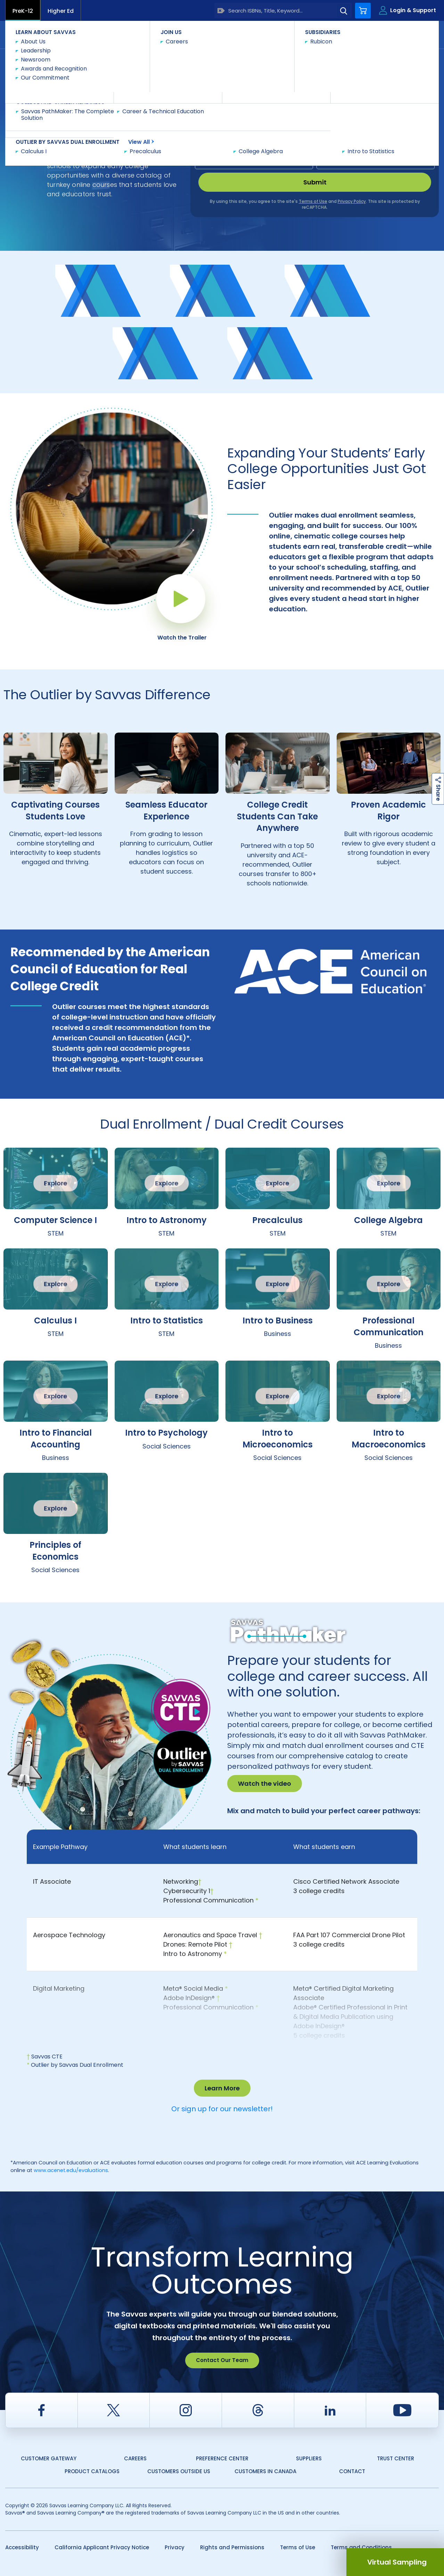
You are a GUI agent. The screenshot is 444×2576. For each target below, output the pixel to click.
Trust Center (395, 2458)
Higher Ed (61, 11)
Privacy (174, 2547)
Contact (409, 34)
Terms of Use (297, 2547)
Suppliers (309, 2458)
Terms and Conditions (361, 2547)
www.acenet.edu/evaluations (71, 2170)
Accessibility (22, 2547)
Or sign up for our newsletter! (222, 2109)
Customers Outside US (178, 2471)
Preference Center (222, 2458)
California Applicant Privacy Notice (102, 2547)
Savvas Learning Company (35, 61)
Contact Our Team (222, 2360)
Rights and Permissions (232, 2547)
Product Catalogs (92, 2471)
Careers (135, 2458)
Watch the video (264, 1783)
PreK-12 (23, 11)
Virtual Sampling (397, 2562)
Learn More (222, 2088)
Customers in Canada (265, 2471)
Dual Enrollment (96, 61)
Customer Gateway (48, 2458)
